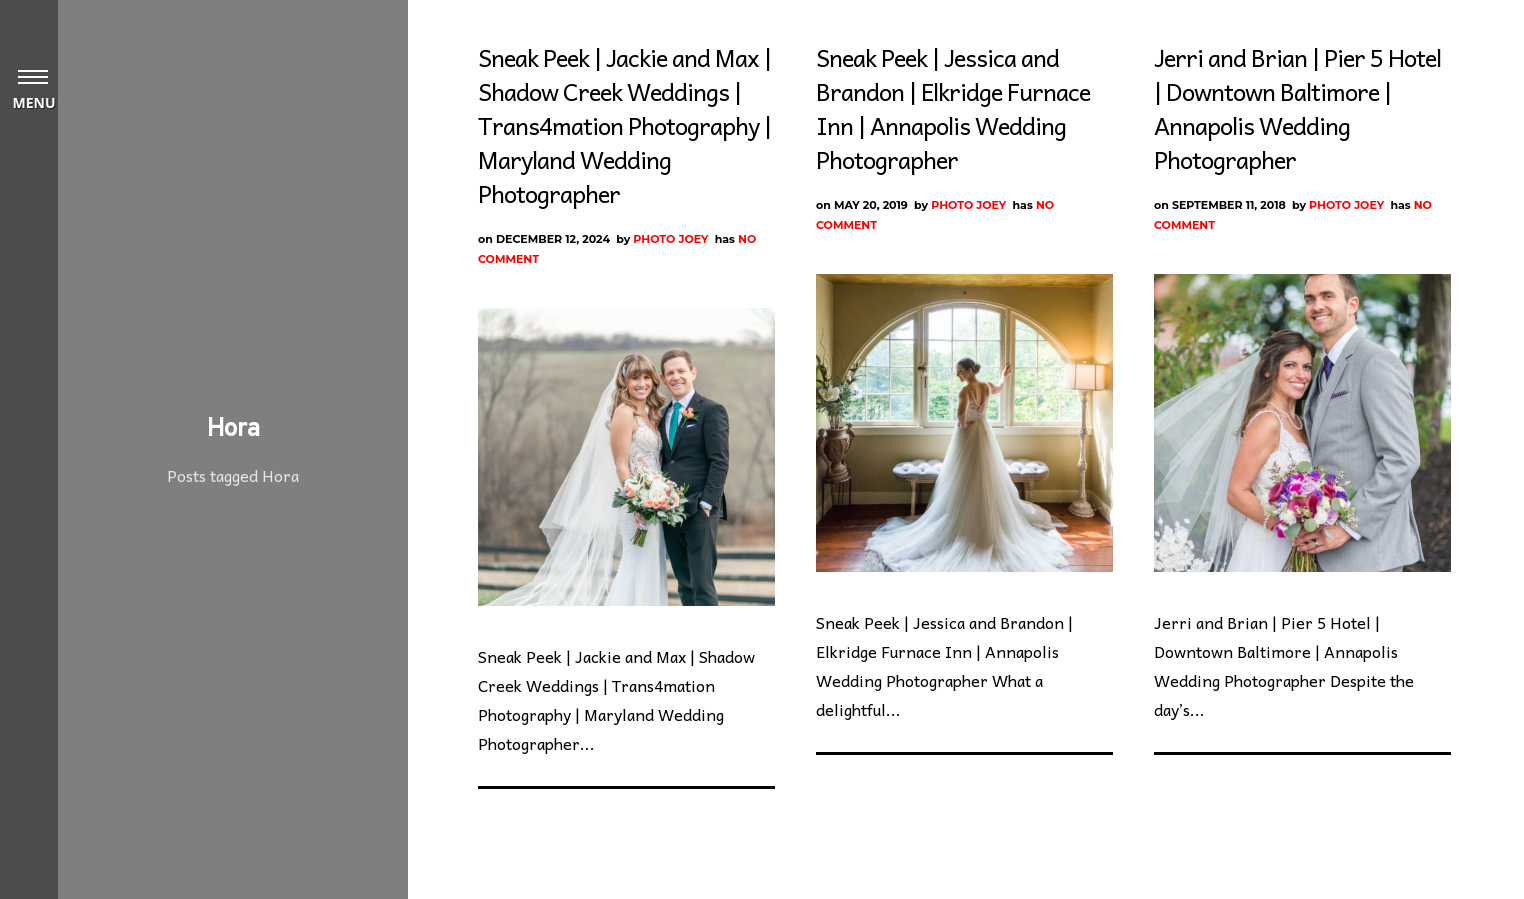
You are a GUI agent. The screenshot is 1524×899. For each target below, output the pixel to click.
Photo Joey (670, 239)
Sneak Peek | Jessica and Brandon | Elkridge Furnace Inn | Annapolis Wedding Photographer (953, 108)
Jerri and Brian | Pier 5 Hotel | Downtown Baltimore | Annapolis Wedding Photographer (1297, 108)
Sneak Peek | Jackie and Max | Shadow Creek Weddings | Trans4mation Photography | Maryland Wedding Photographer (624, 125)
